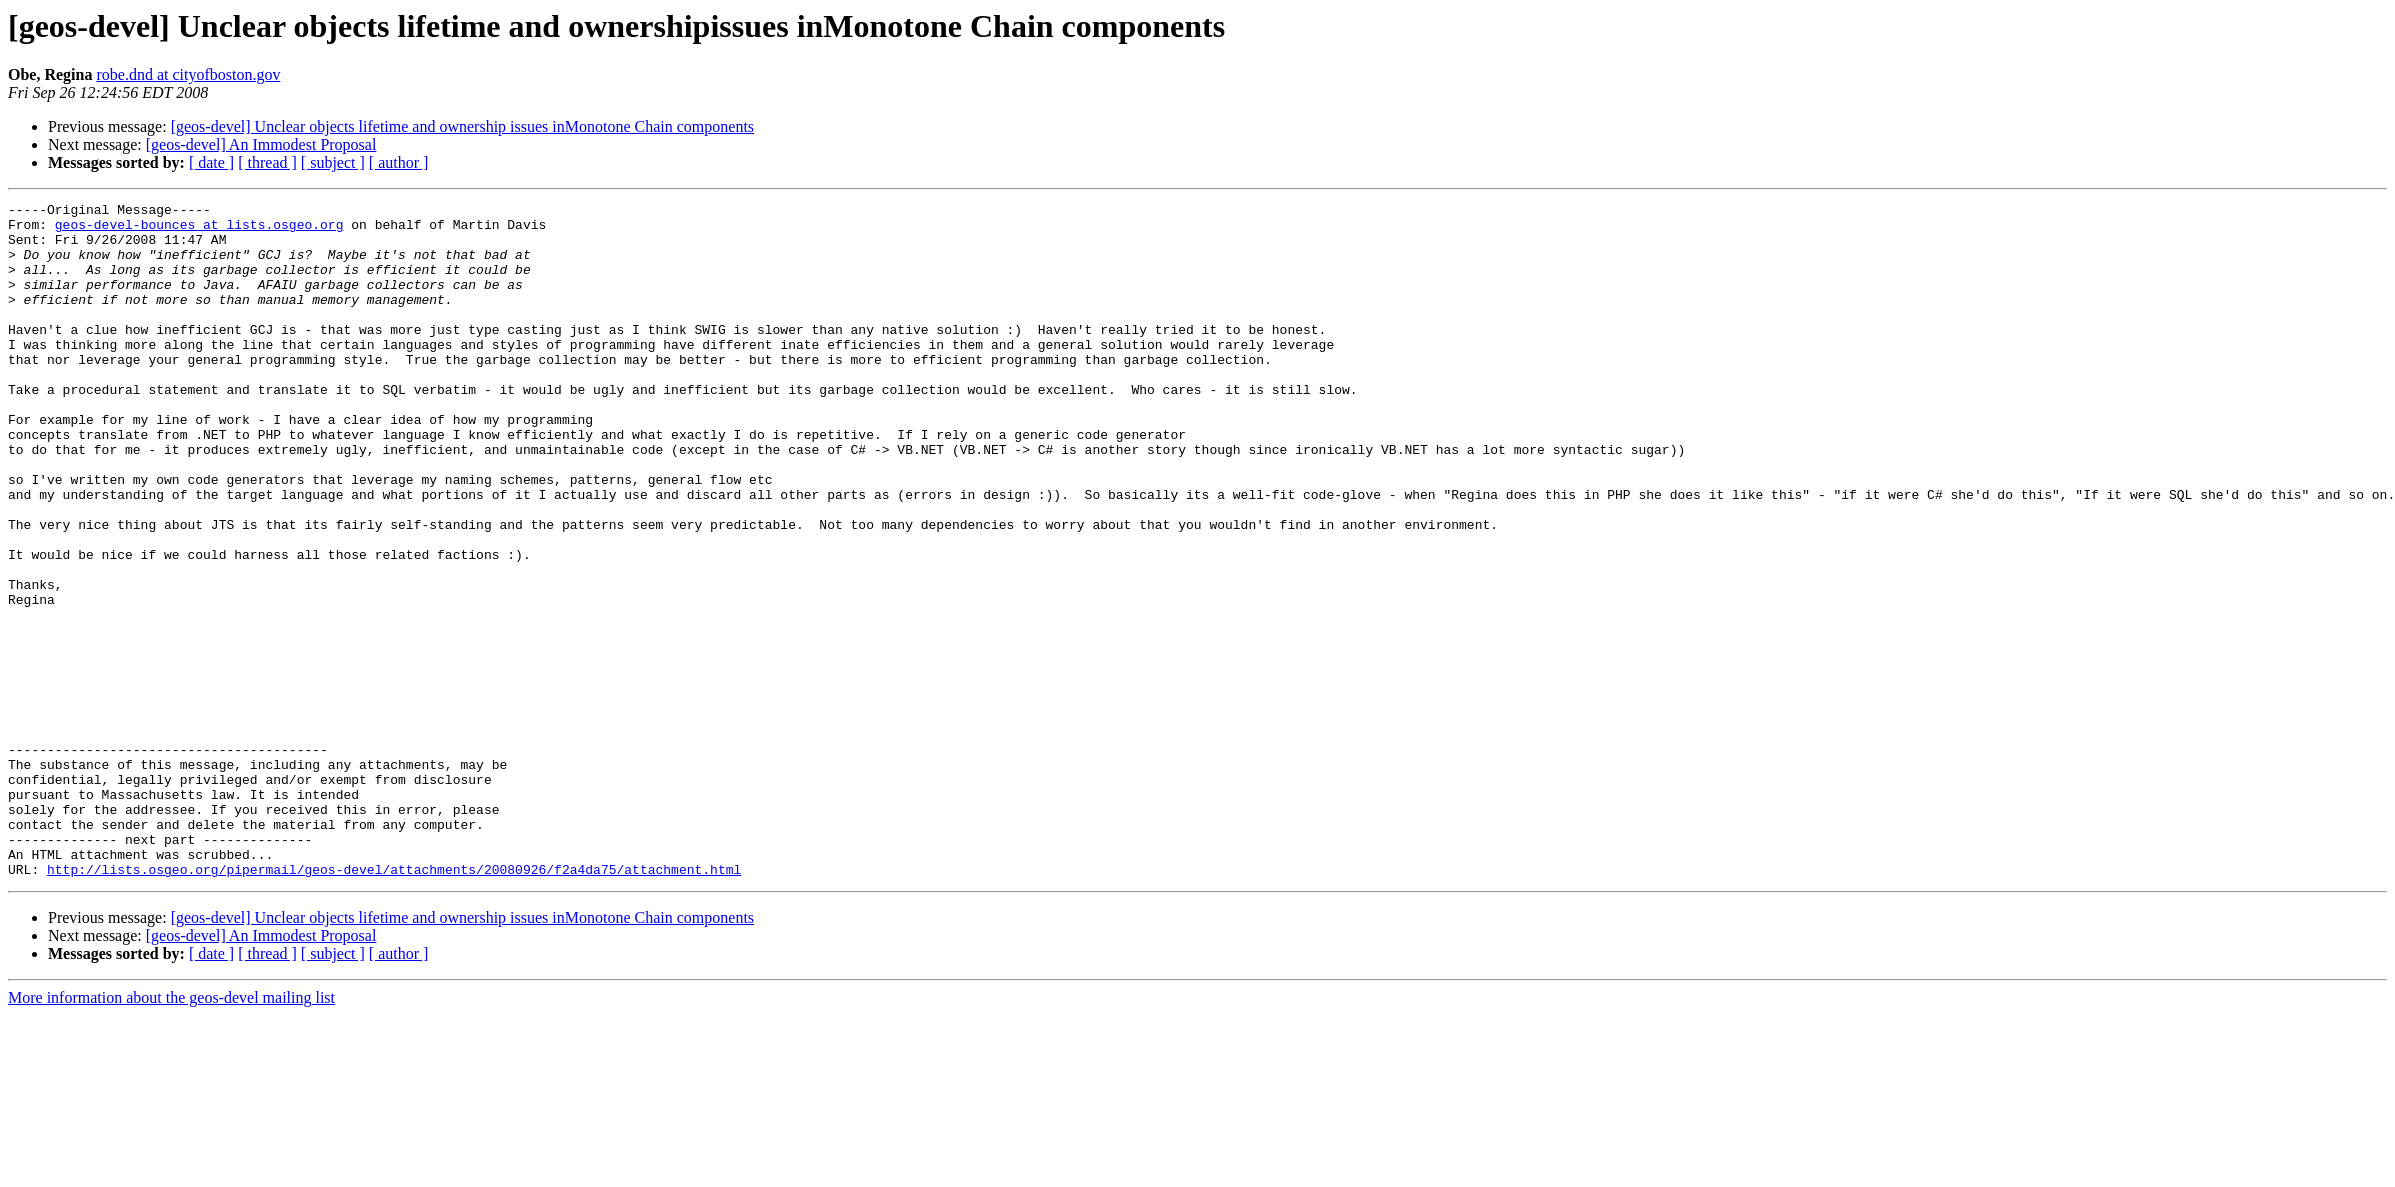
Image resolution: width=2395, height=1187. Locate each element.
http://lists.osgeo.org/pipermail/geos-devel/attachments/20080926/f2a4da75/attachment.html (394, 1004)
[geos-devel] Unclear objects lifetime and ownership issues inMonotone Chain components (462, 126)
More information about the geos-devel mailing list (171, 1132)
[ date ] (211, 162)
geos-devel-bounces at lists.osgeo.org (199, 230)
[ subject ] (333, 162)
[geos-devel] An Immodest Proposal (261, 144)
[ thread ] (267, 162)
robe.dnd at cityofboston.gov (188, 74)
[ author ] (399, 162)
